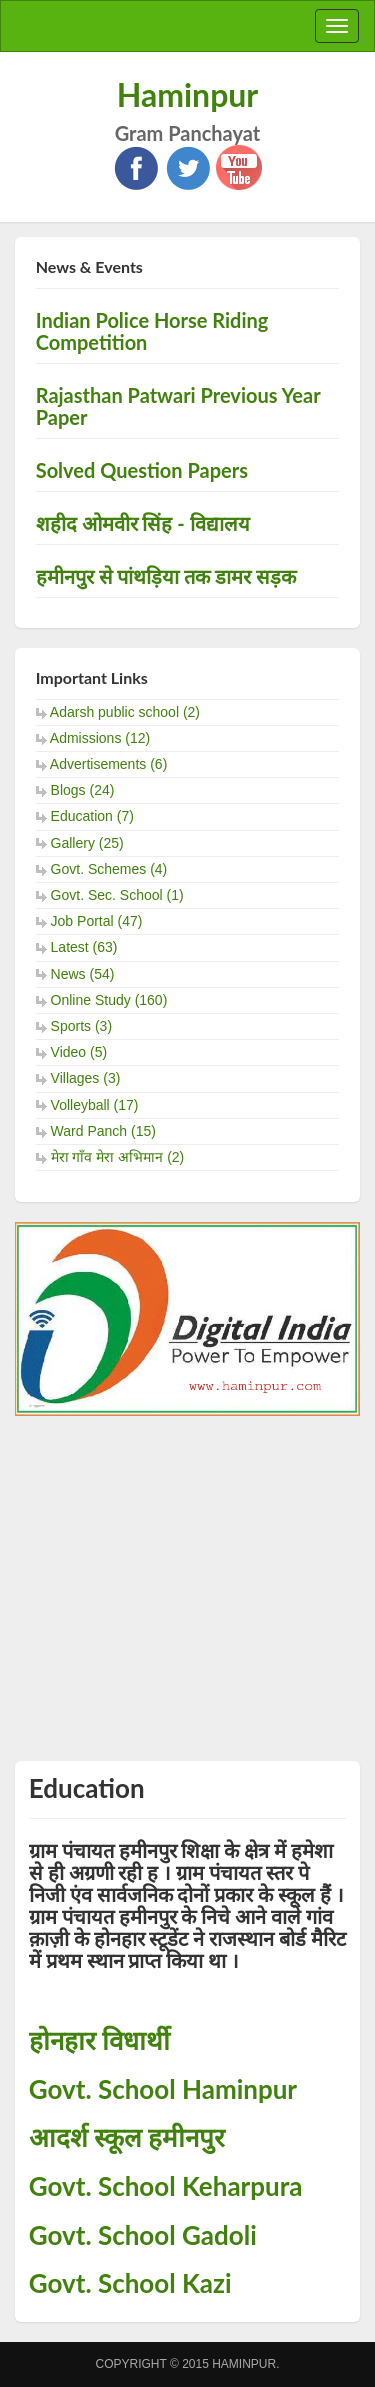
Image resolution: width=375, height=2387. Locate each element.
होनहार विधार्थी (99, 2040)
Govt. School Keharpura (166, 2186)
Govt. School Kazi (130, 2283)
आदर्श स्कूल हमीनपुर (127, 2137)
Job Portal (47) (97, 921)
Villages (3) (86, 1078)
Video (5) (79, 1052)
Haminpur (188, 94)
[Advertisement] (187, 1575)
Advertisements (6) (108, 764)
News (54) (83, 974)
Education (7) (92, 816)
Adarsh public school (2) (125, 712)
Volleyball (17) (95, 1105)
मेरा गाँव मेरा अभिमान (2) (118, 1157)
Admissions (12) (100, 738)
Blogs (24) (83, 790)
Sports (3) (81, 1026)
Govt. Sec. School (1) (117, 895)
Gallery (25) (87, 843)
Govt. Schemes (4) (109, 869)
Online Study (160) (109, 1000)
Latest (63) (84, 947)
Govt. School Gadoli (143, 2235)
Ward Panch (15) (103, 1131)
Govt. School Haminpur (163, 2089)
